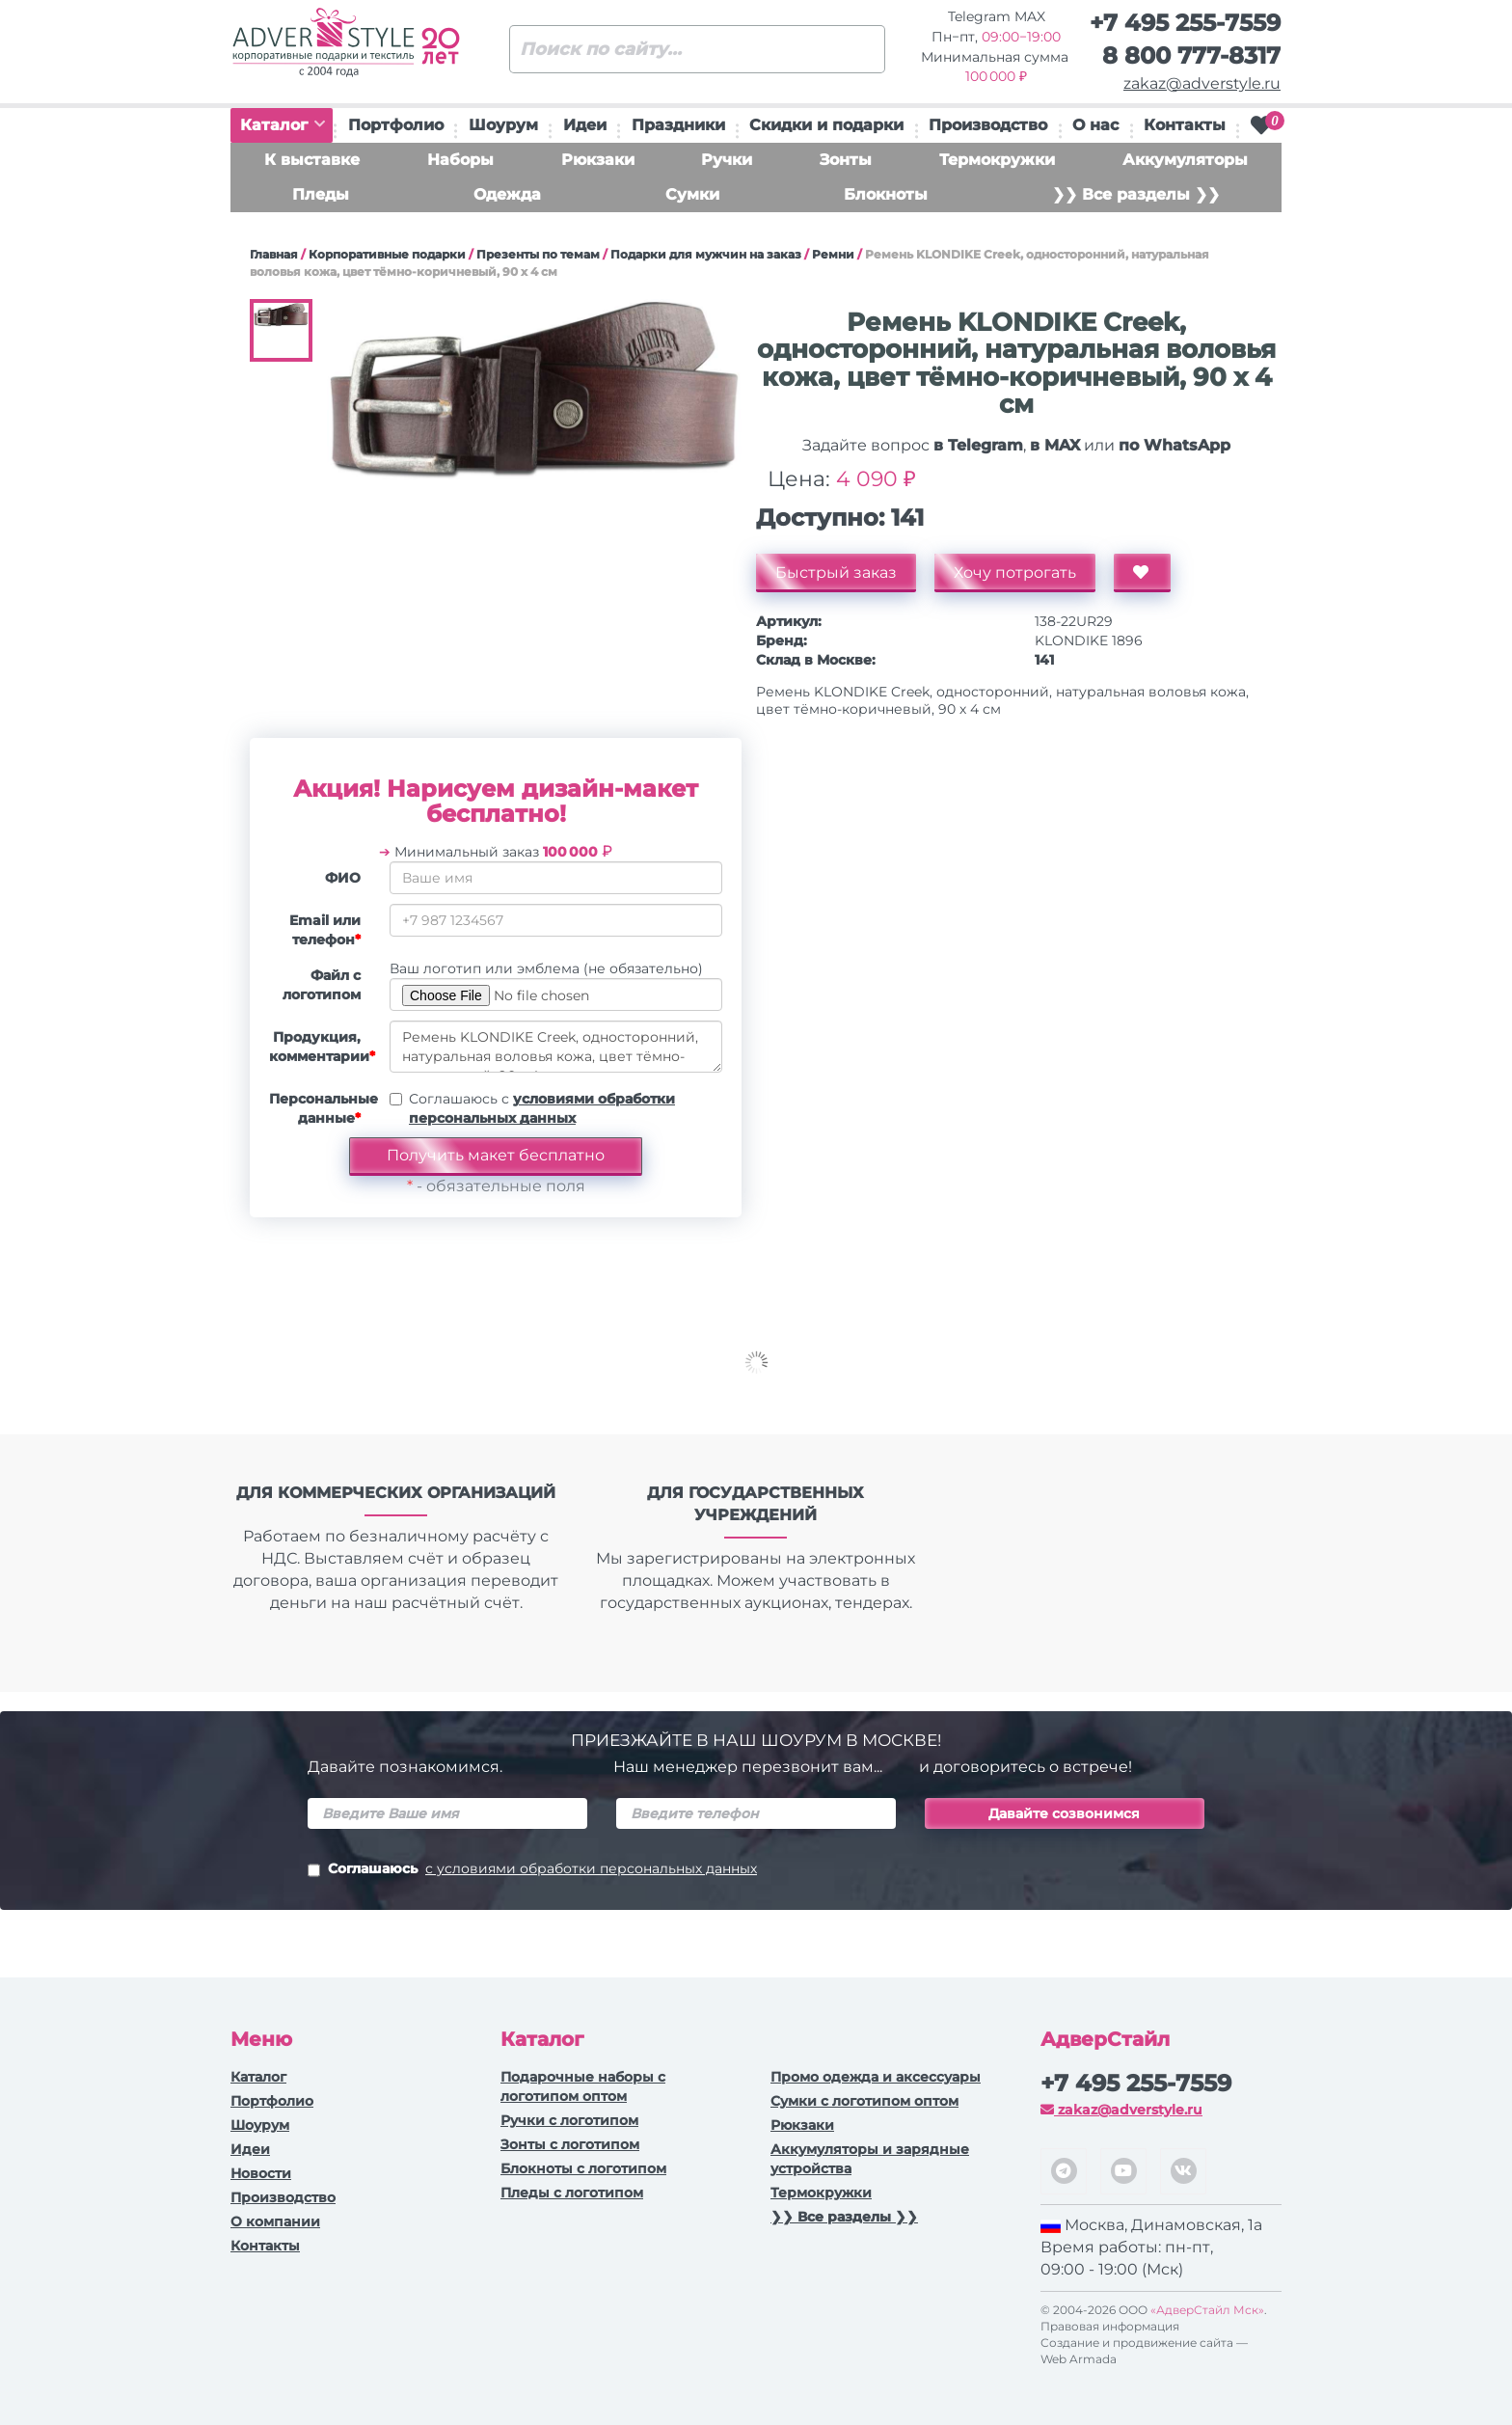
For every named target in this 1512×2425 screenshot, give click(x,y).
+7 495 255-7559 (1185, 23)
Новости (260, 2173)
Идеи (585, 125)
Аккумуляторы (1185, 159)
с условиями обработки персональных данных (591, 1868)
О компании (275, 2221)
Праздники (678, 125)
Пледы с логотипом (571, 2192)
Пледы (320, 194)
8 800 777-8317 (1191, 55)
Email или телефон (325, 930)
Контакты (1185, 125)
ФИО (343, 877)
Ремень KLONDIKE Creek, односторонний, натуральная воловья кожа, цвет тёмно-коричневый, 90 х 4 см (556, 1047)
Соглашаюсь (532, 1870)
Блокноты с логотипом (583, 2168)
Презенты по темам (538, 254)
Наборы (460, 159)
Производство (988, 125)
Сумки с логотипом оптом (864, 2101)
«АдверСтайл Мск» (1207, 2309)
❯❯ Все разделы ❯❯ (1136, 194)
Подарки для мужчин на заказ (705, 254)
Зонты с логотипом (569, 2144)
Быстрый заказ (836, 572)
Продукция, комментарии (322, 1046)
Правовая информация (1109, 2326)
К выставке (312, 159)
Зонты (846, 159)
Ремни (833, 254)
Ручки (726, 159)
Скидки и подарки (826, 125)
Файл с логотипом (322, 985)
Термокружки (997, 159)
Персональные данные (322, 1108)
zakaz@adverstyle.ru (1202, 83)
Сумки (692, 194)
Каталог (282, 125)
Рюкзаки (597, 159)
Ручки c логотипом (569, 2120)
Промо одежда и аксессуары (875, 2076)
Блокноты (886, 194)
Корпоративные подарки (387, 254)
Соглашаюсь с (542, 1108)
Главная (274, 254)
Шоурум (503, 125)
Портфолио (396, 125)
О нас (1095, 125)
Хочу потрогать (1015, 572)
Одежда (507, 194)
